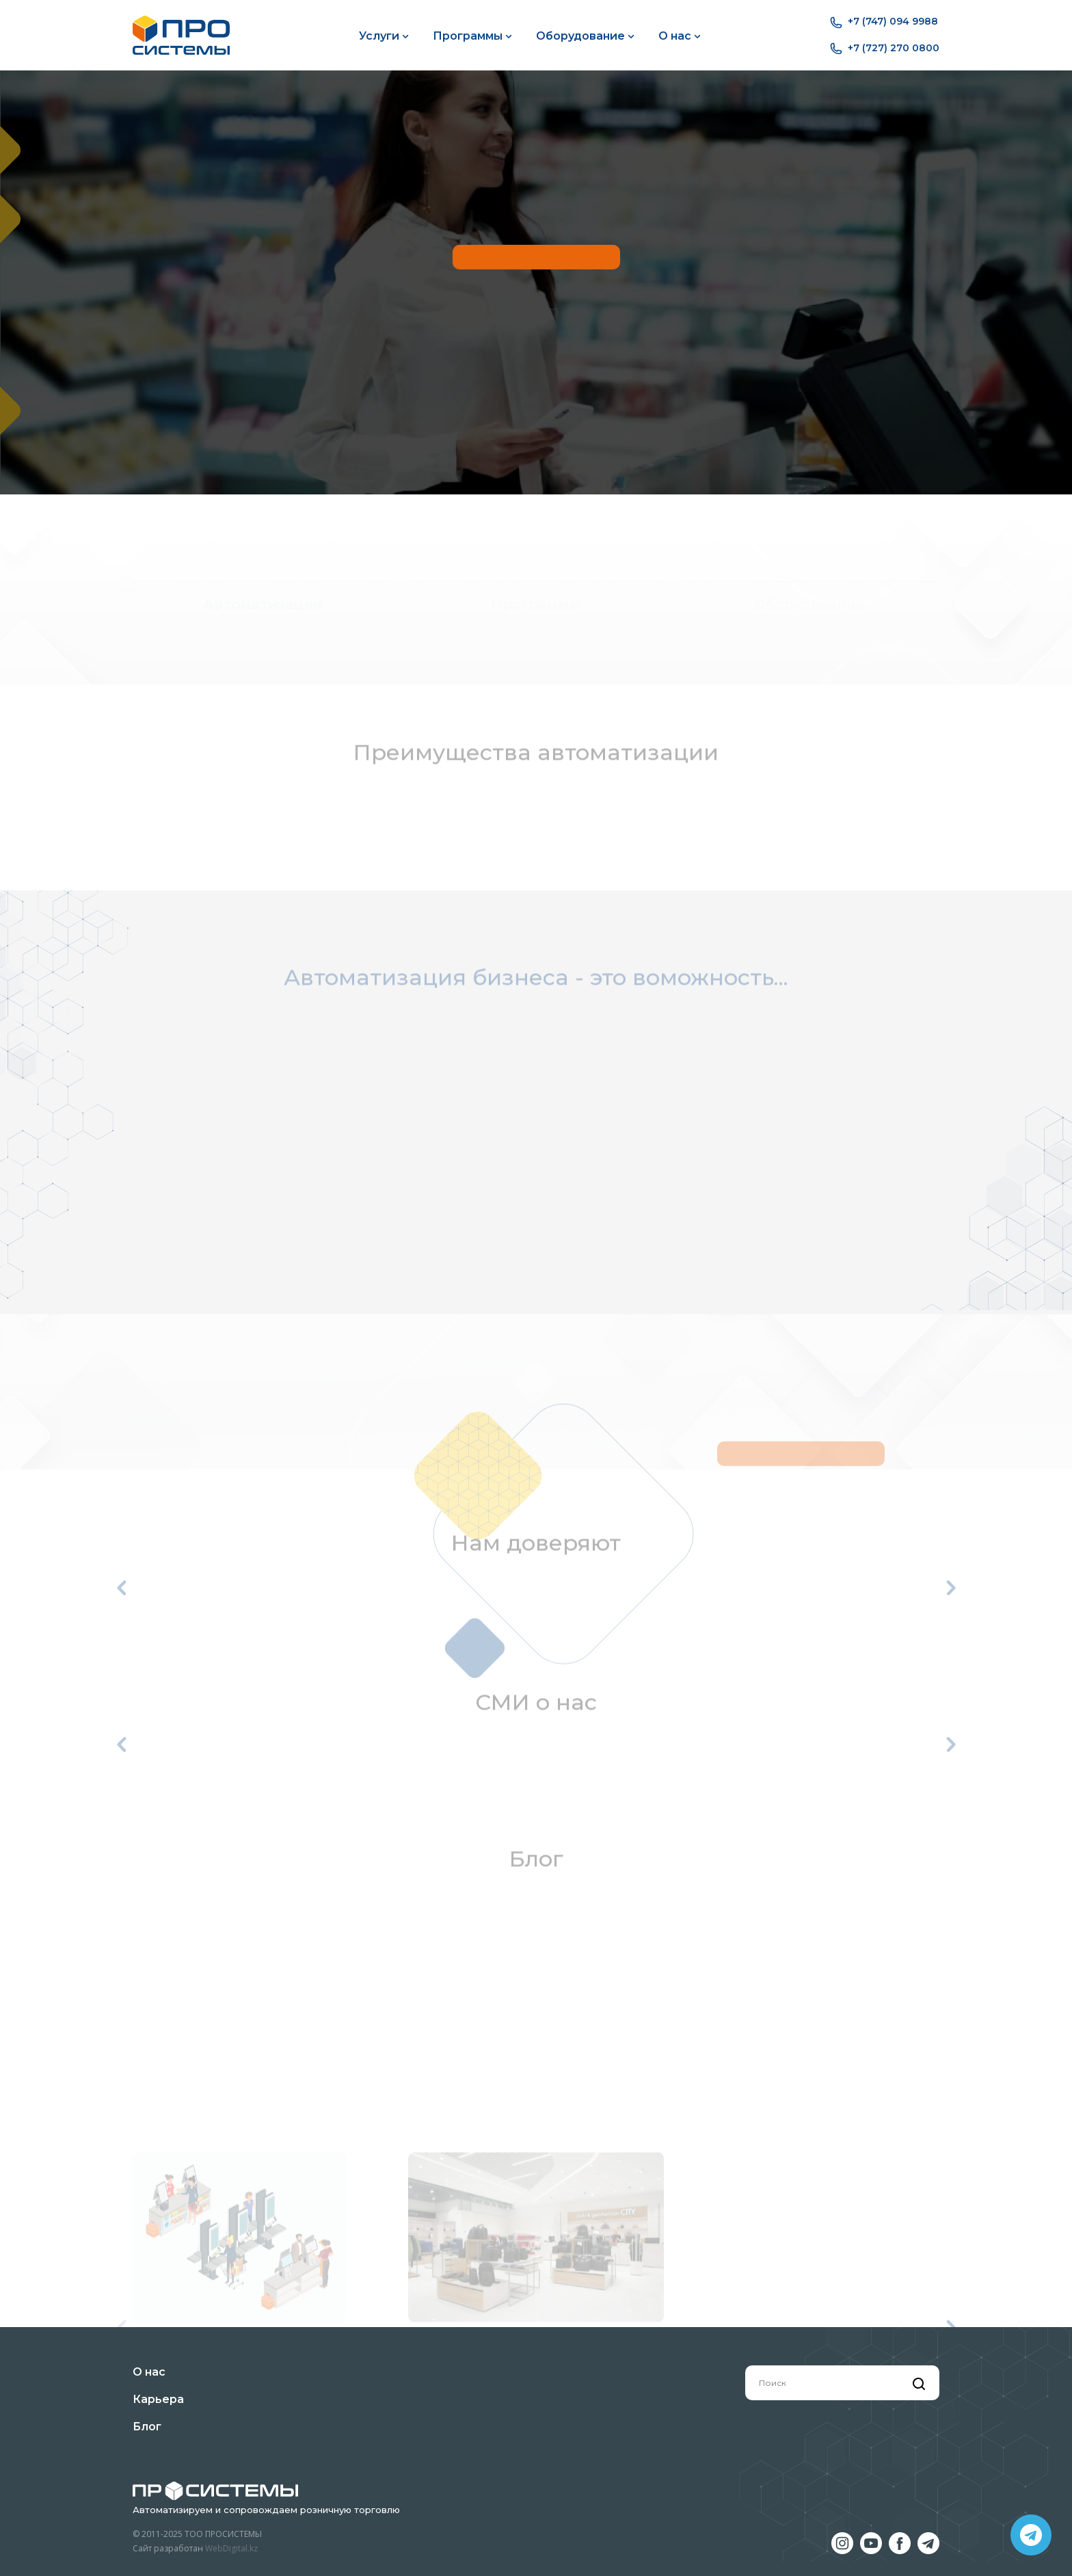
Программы (472, 35)
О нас (679, 35)
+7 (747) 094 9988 (884, 22)
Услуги (384, 35)
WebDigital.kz (231, 2548)
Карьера (158, 2399)
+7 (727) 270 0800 (884, 48)
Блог (147, 2426)
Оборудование (585, 35)
